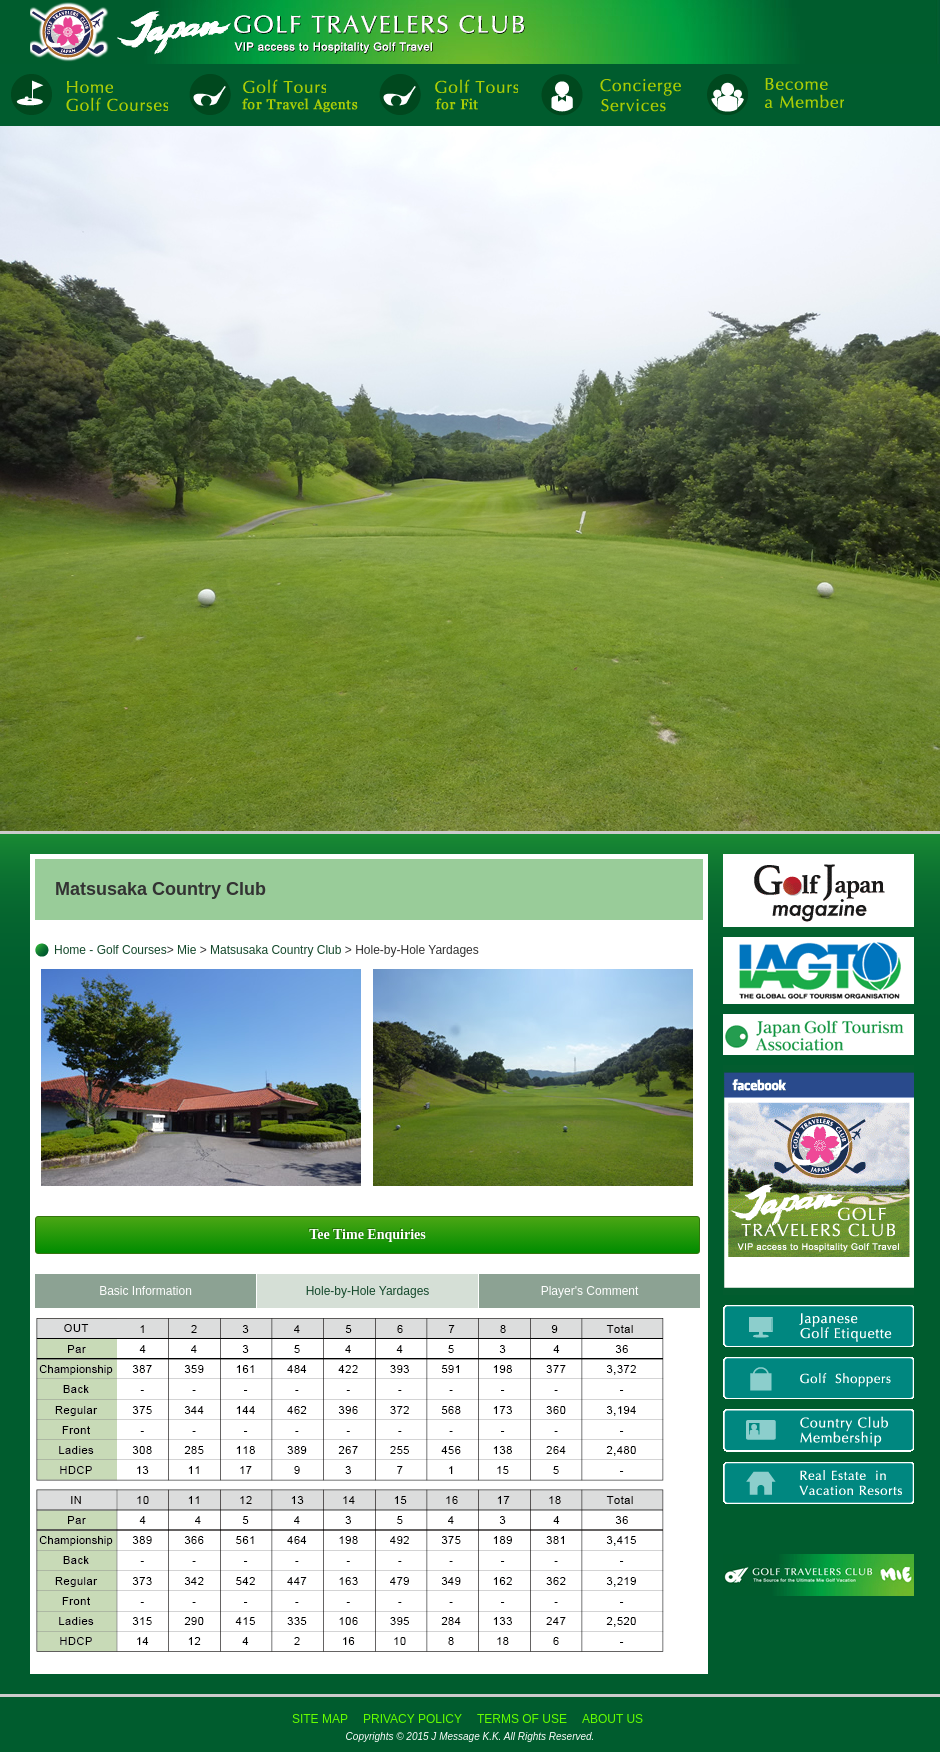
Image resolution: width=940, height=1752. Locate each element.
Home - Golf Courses (110, 950)
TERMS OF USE (522, 1719)
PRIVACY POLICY (412, 1719)
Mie (188, 950)
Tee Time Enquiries (367, 1234)
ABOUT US (612, 1719)
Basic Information (145, 1291)
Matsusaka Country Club (275, 950)
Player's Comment (590, 1291)
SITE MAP (320, 1719)
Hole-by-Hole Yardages (368, 1291)
